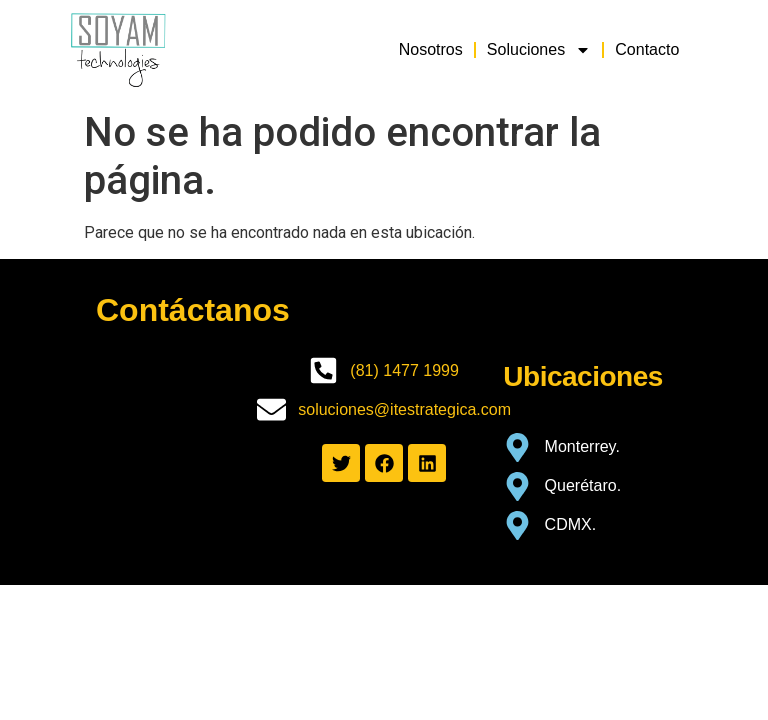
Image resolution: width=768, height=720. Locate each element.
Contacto (647, 49)
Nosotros (431, 49)
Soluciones (539, 50)
